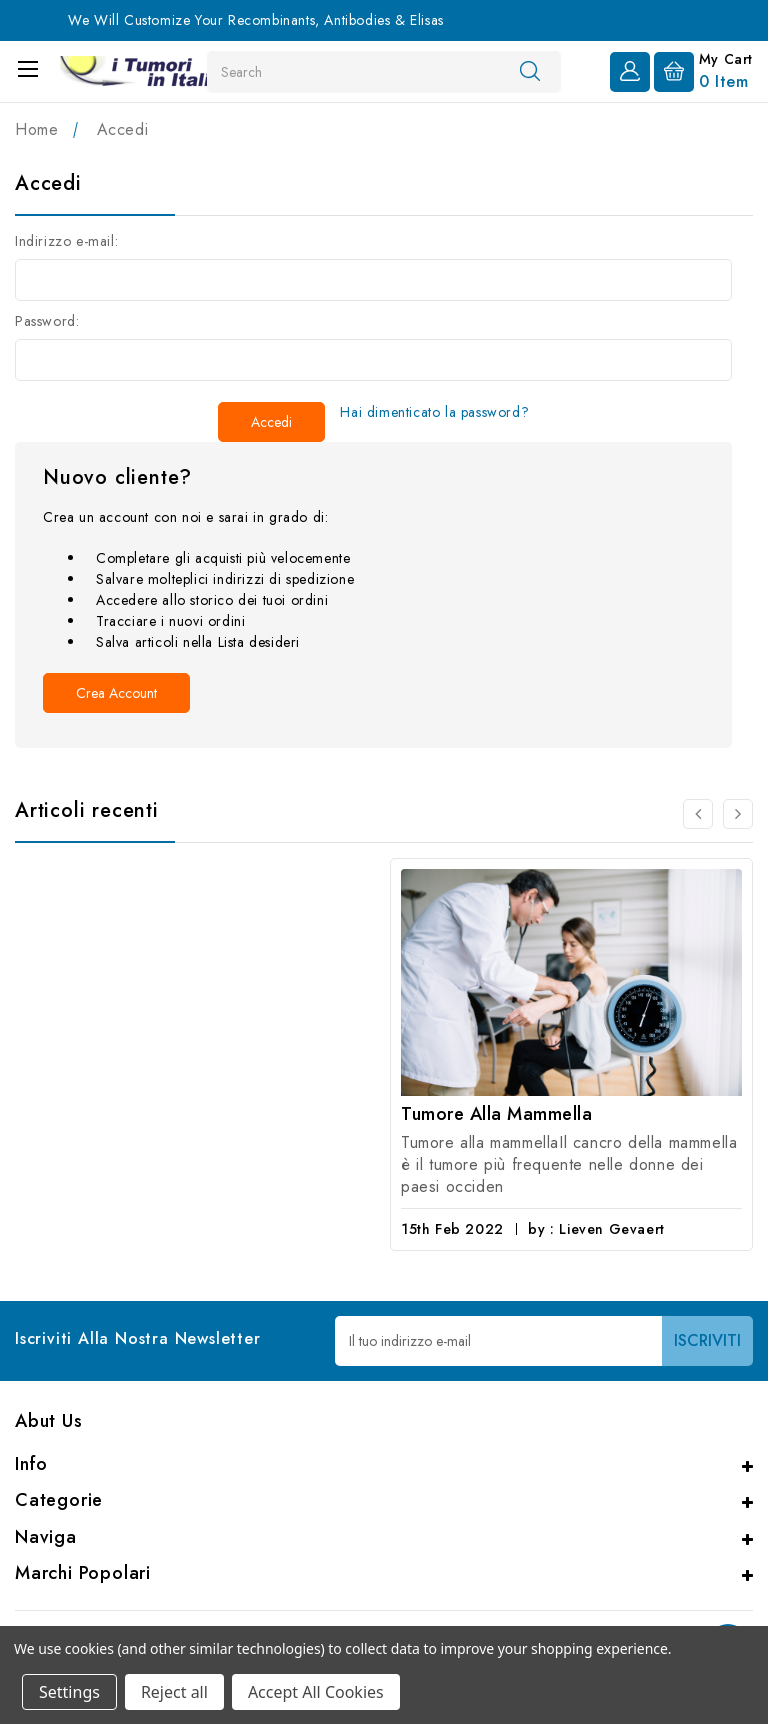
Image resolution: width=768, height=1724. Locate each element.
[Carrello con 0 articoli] (703, 70)
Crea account (116, 693)
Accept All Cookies (316, 1692)
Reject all (174, 1692)
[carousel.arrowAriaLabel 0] (698, 814)
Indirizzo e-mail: (66, 241)
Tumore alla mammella (496, 1114)
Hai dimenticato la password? (434, 412)
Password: (47, 321)
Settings (69, 1692)
